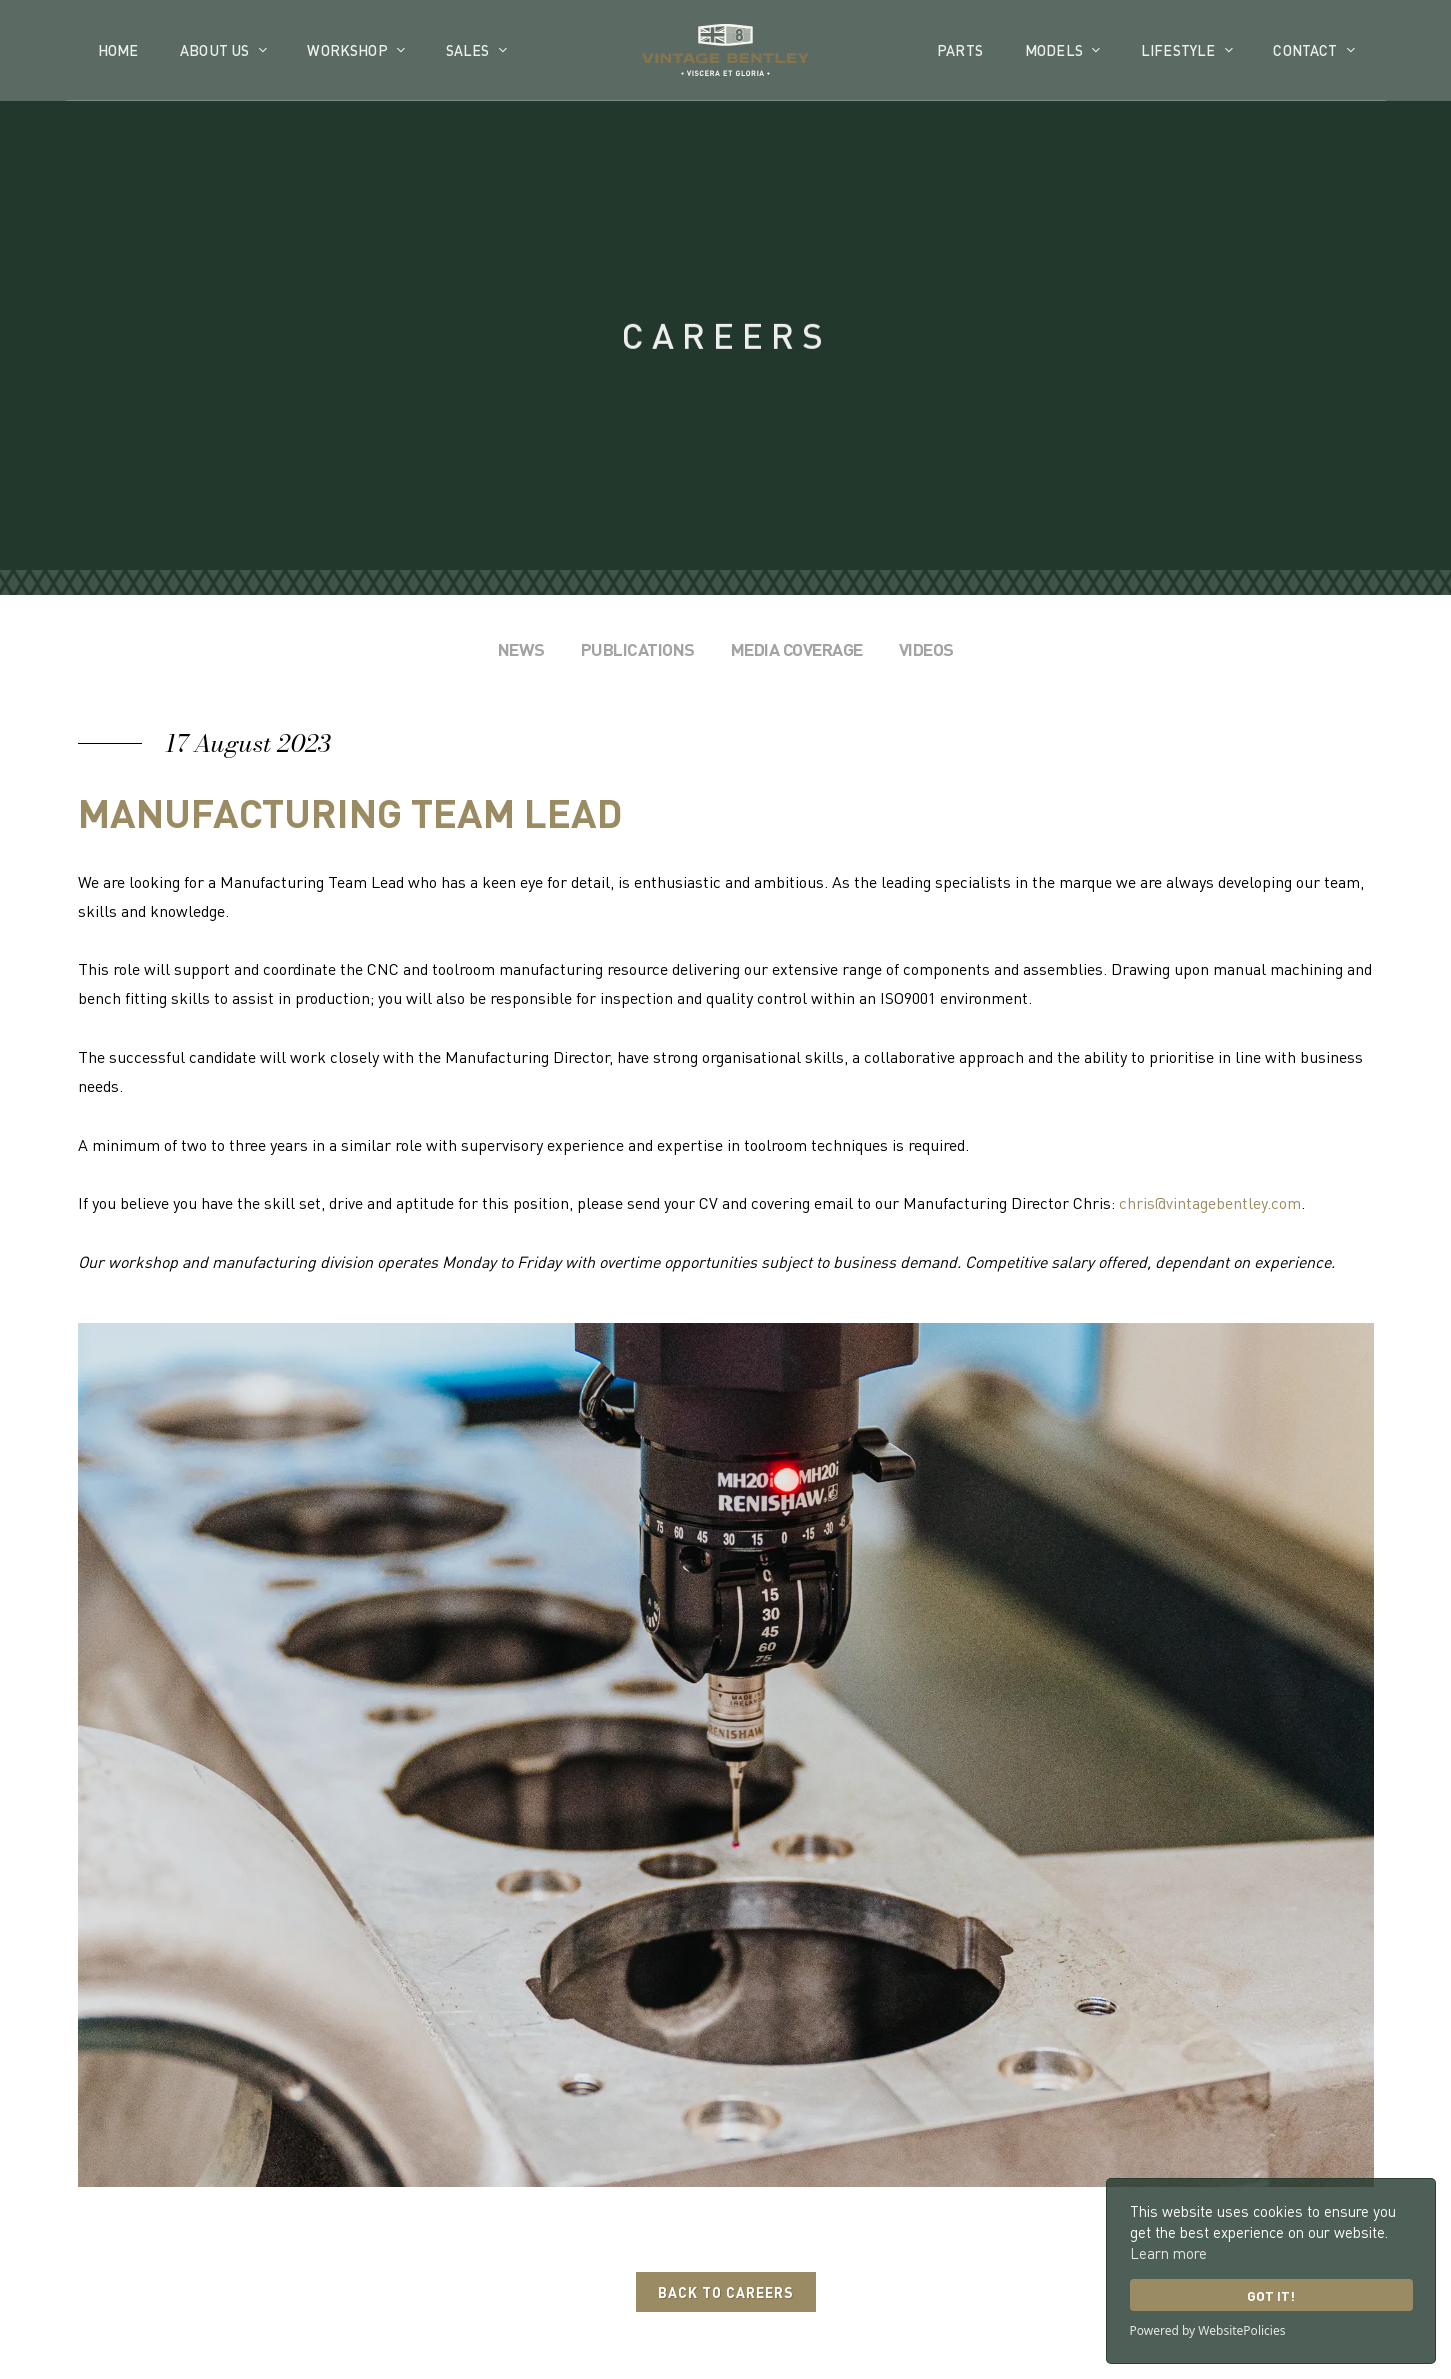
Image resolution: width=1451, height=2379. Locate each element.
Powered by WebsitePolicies (1208, 2330)
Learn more (1168, 2253)
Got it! (1271, 2295)
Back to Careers (726, 2292)
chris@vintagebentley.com (1210, 1202)
